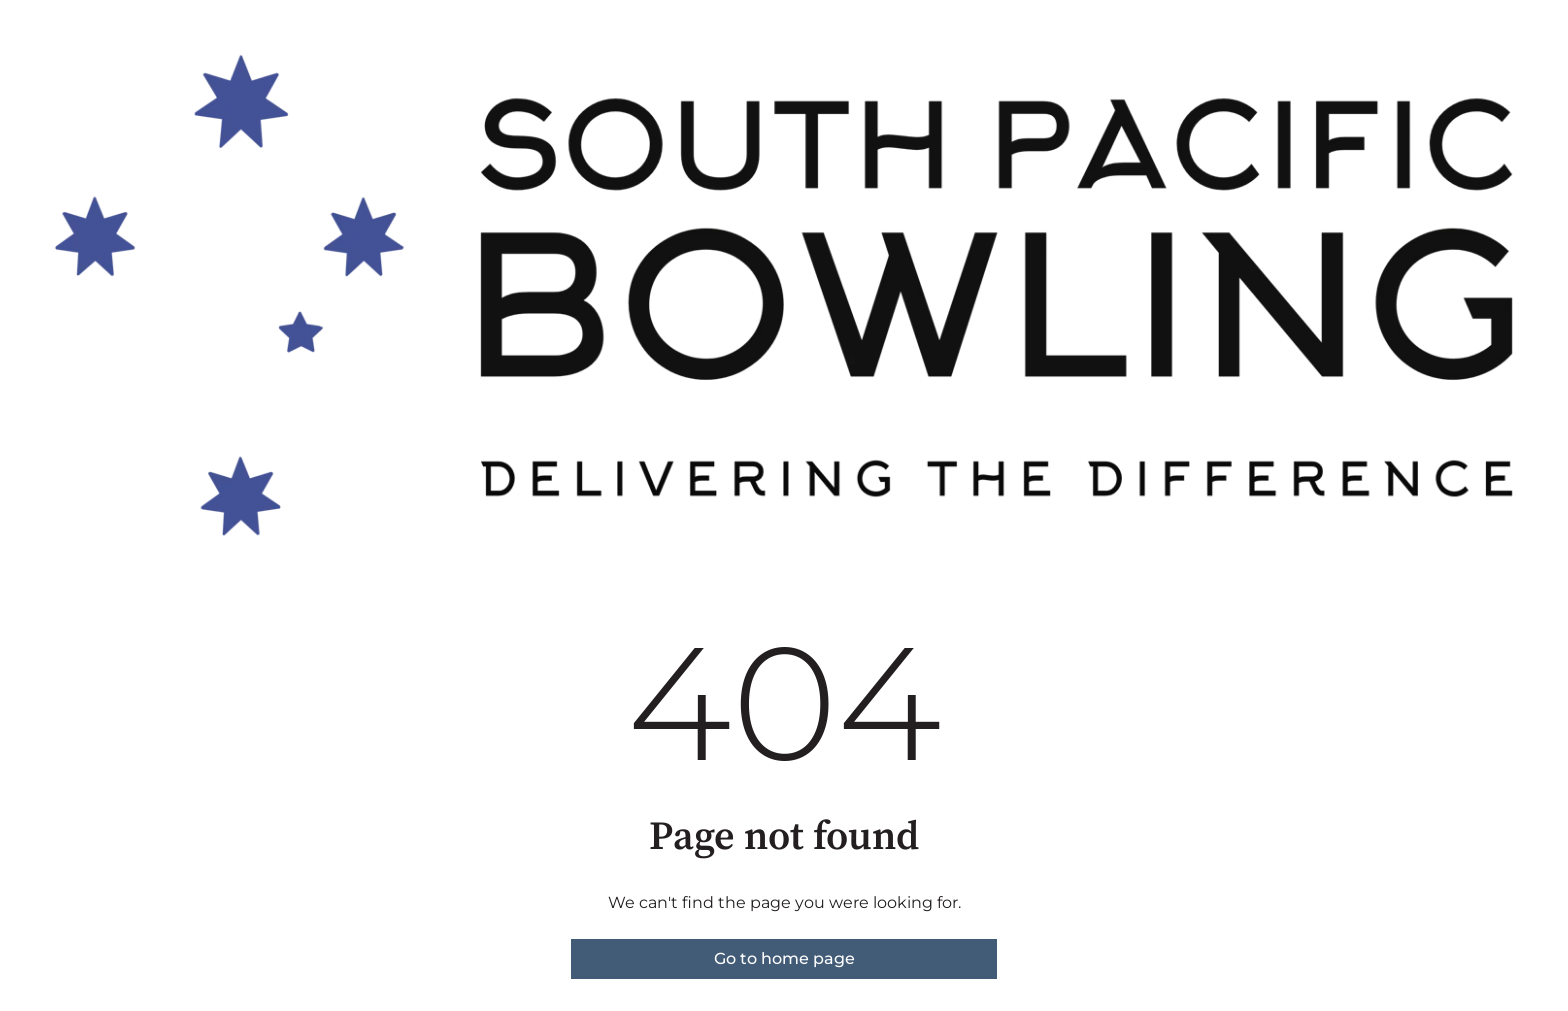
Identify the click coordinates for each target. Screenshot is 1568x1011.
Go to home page (784, 958)
